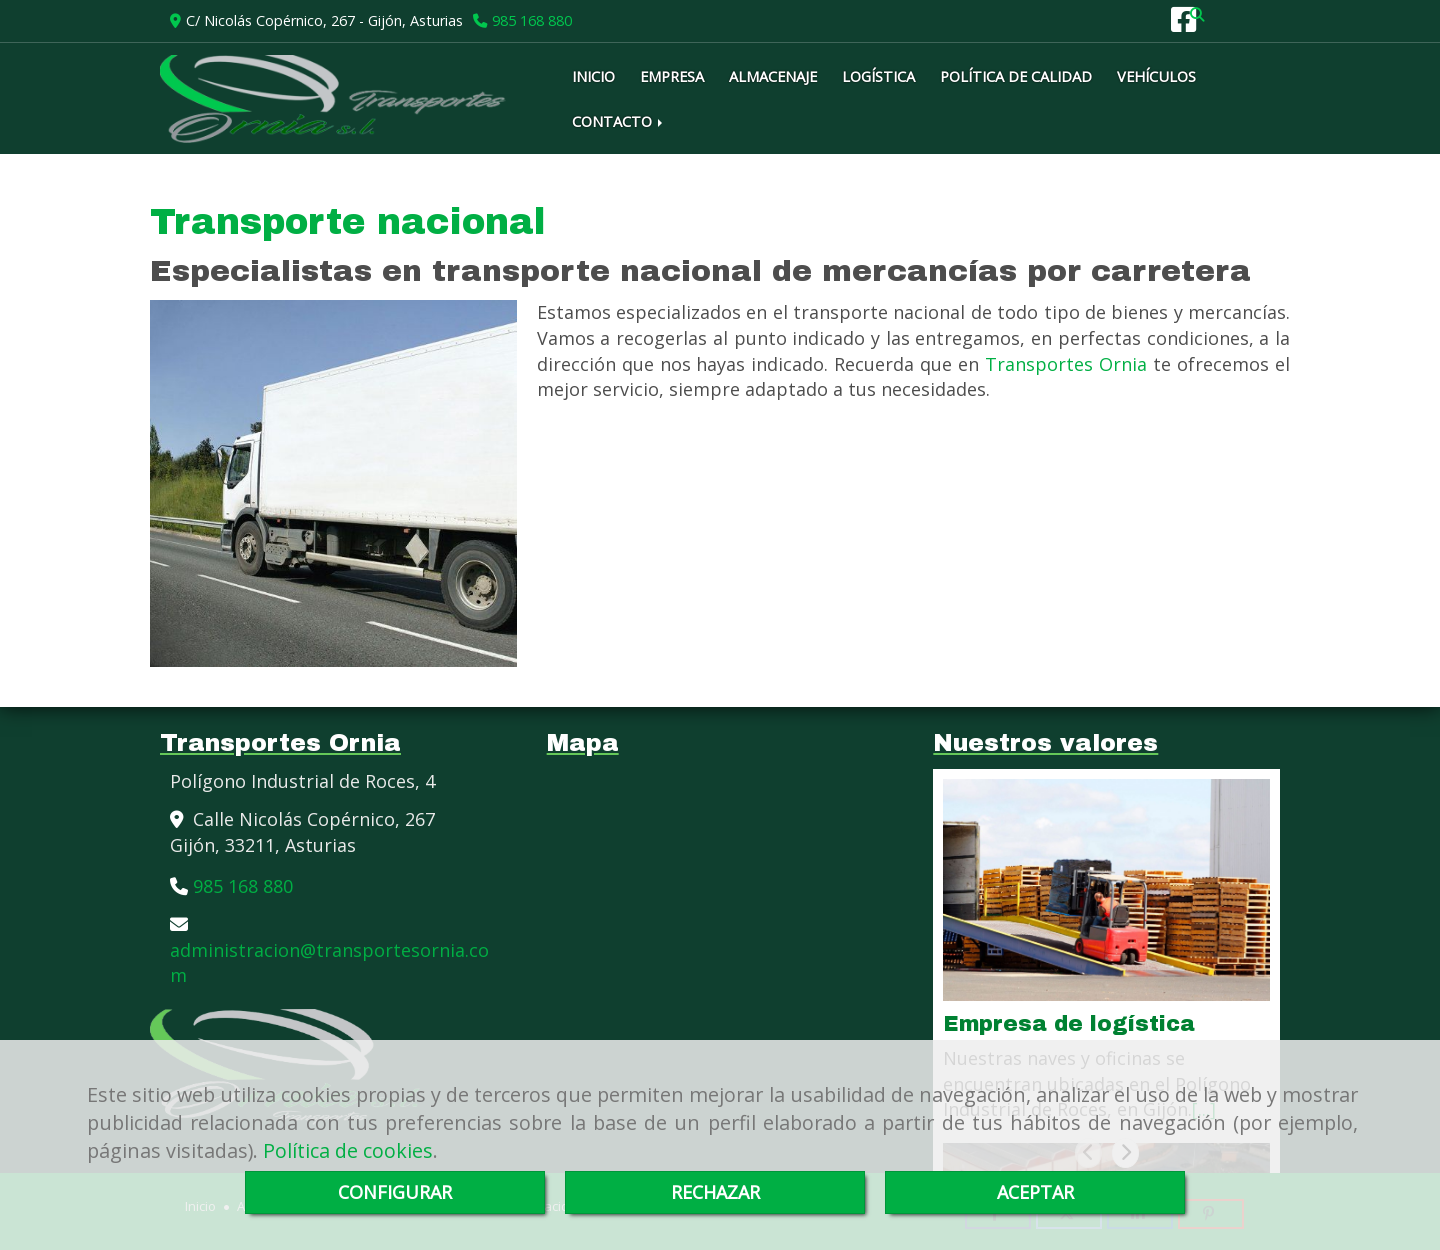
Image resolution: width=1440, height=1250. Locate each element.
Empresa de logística (1069, 1023)
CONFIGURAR (395, 1192)
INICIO (593, 76)
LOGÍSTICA (878, 76)
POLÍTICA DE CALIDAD (1016, 76)
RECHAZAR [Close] (715, 1192)
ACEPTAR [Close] (1035, 1192)
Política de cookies (348, 1150)
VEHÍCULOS (1156, 76)
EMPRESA (672, 76)
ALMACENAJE (773, 76)
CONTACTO (619, 121)
